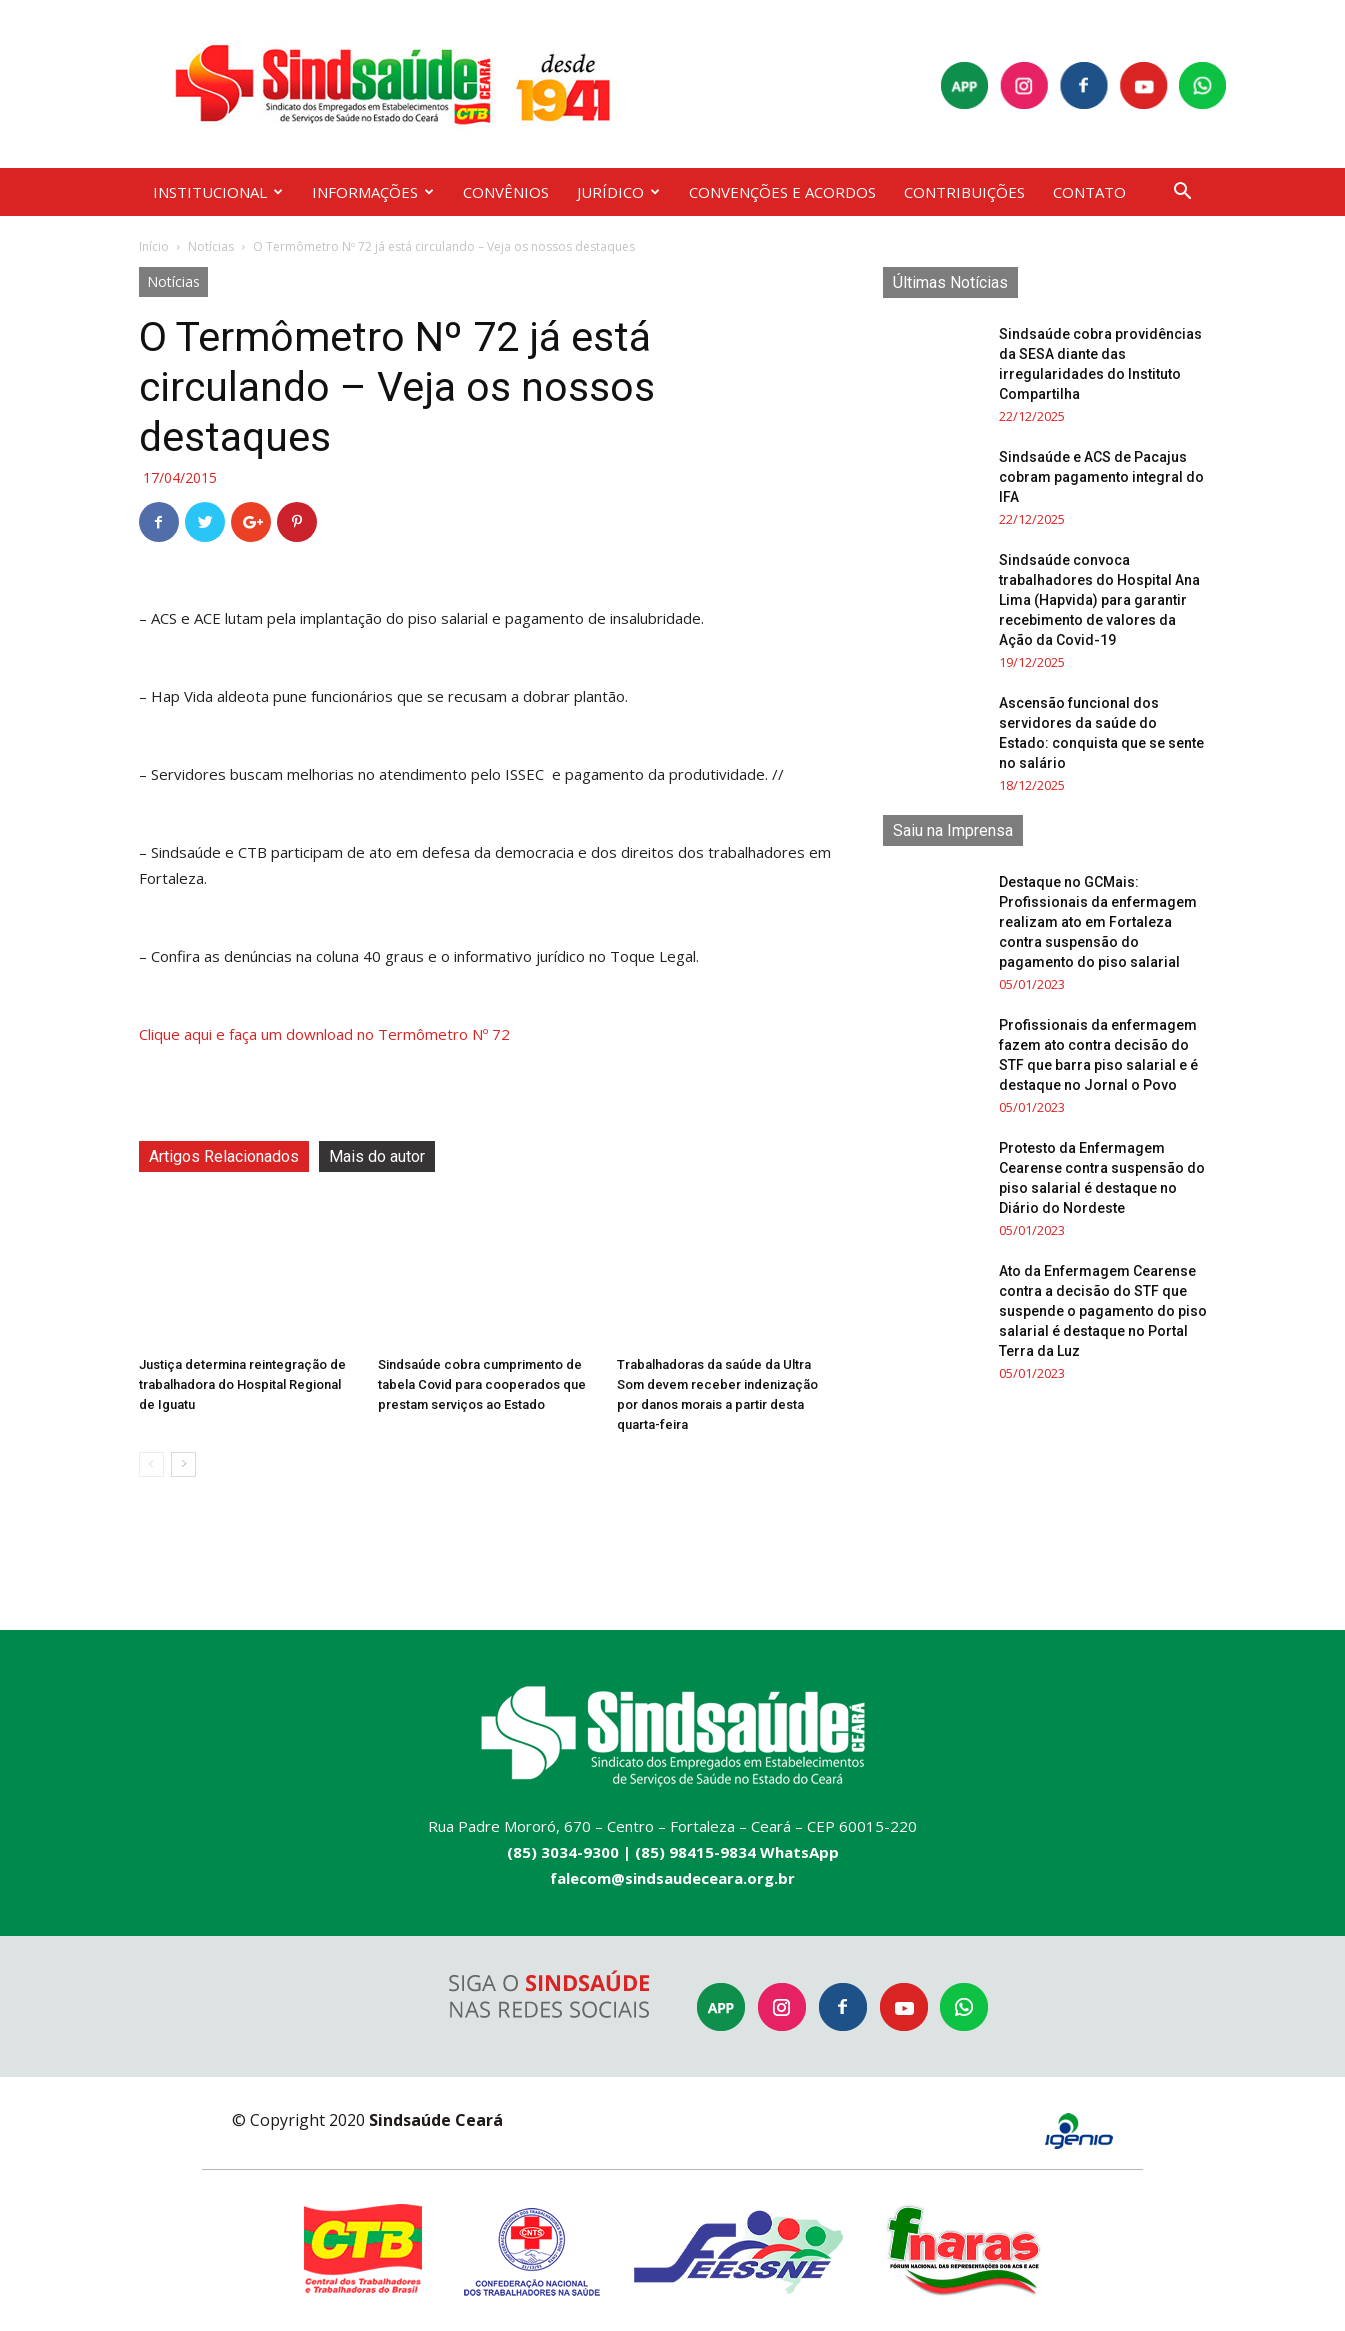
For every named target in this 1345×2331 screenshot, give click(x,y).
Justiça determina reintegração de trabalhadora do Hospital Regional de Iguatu (242, 1384)
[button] (1183, 193)
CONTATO (1089, 192)
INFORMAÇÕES (373, 192)
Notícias (211, 246)
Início (154, 246)
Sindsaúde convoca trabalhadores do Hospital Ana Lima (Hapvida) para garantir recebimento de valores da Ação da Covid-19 (1099, 600)
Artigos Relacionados (224, 1156)
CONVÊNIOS (506, 192)
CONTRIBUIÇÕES (964, 192)
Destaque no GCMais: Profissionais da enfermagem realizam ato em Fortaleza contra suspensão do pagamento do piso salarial (1098, 922)
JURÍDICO (618, 192)
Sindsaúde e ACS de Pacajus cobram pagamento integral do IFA (1101, 477)
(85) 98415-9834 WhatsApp (737, 1852)
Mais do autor (377, 1156)
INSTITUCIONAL (218, 192)
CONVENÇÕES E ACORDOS (782, 192)
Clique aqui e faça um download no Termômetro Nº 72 (326, 1034)
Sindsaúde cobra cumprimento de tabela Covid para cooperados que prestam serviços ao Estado (482, 1384)
